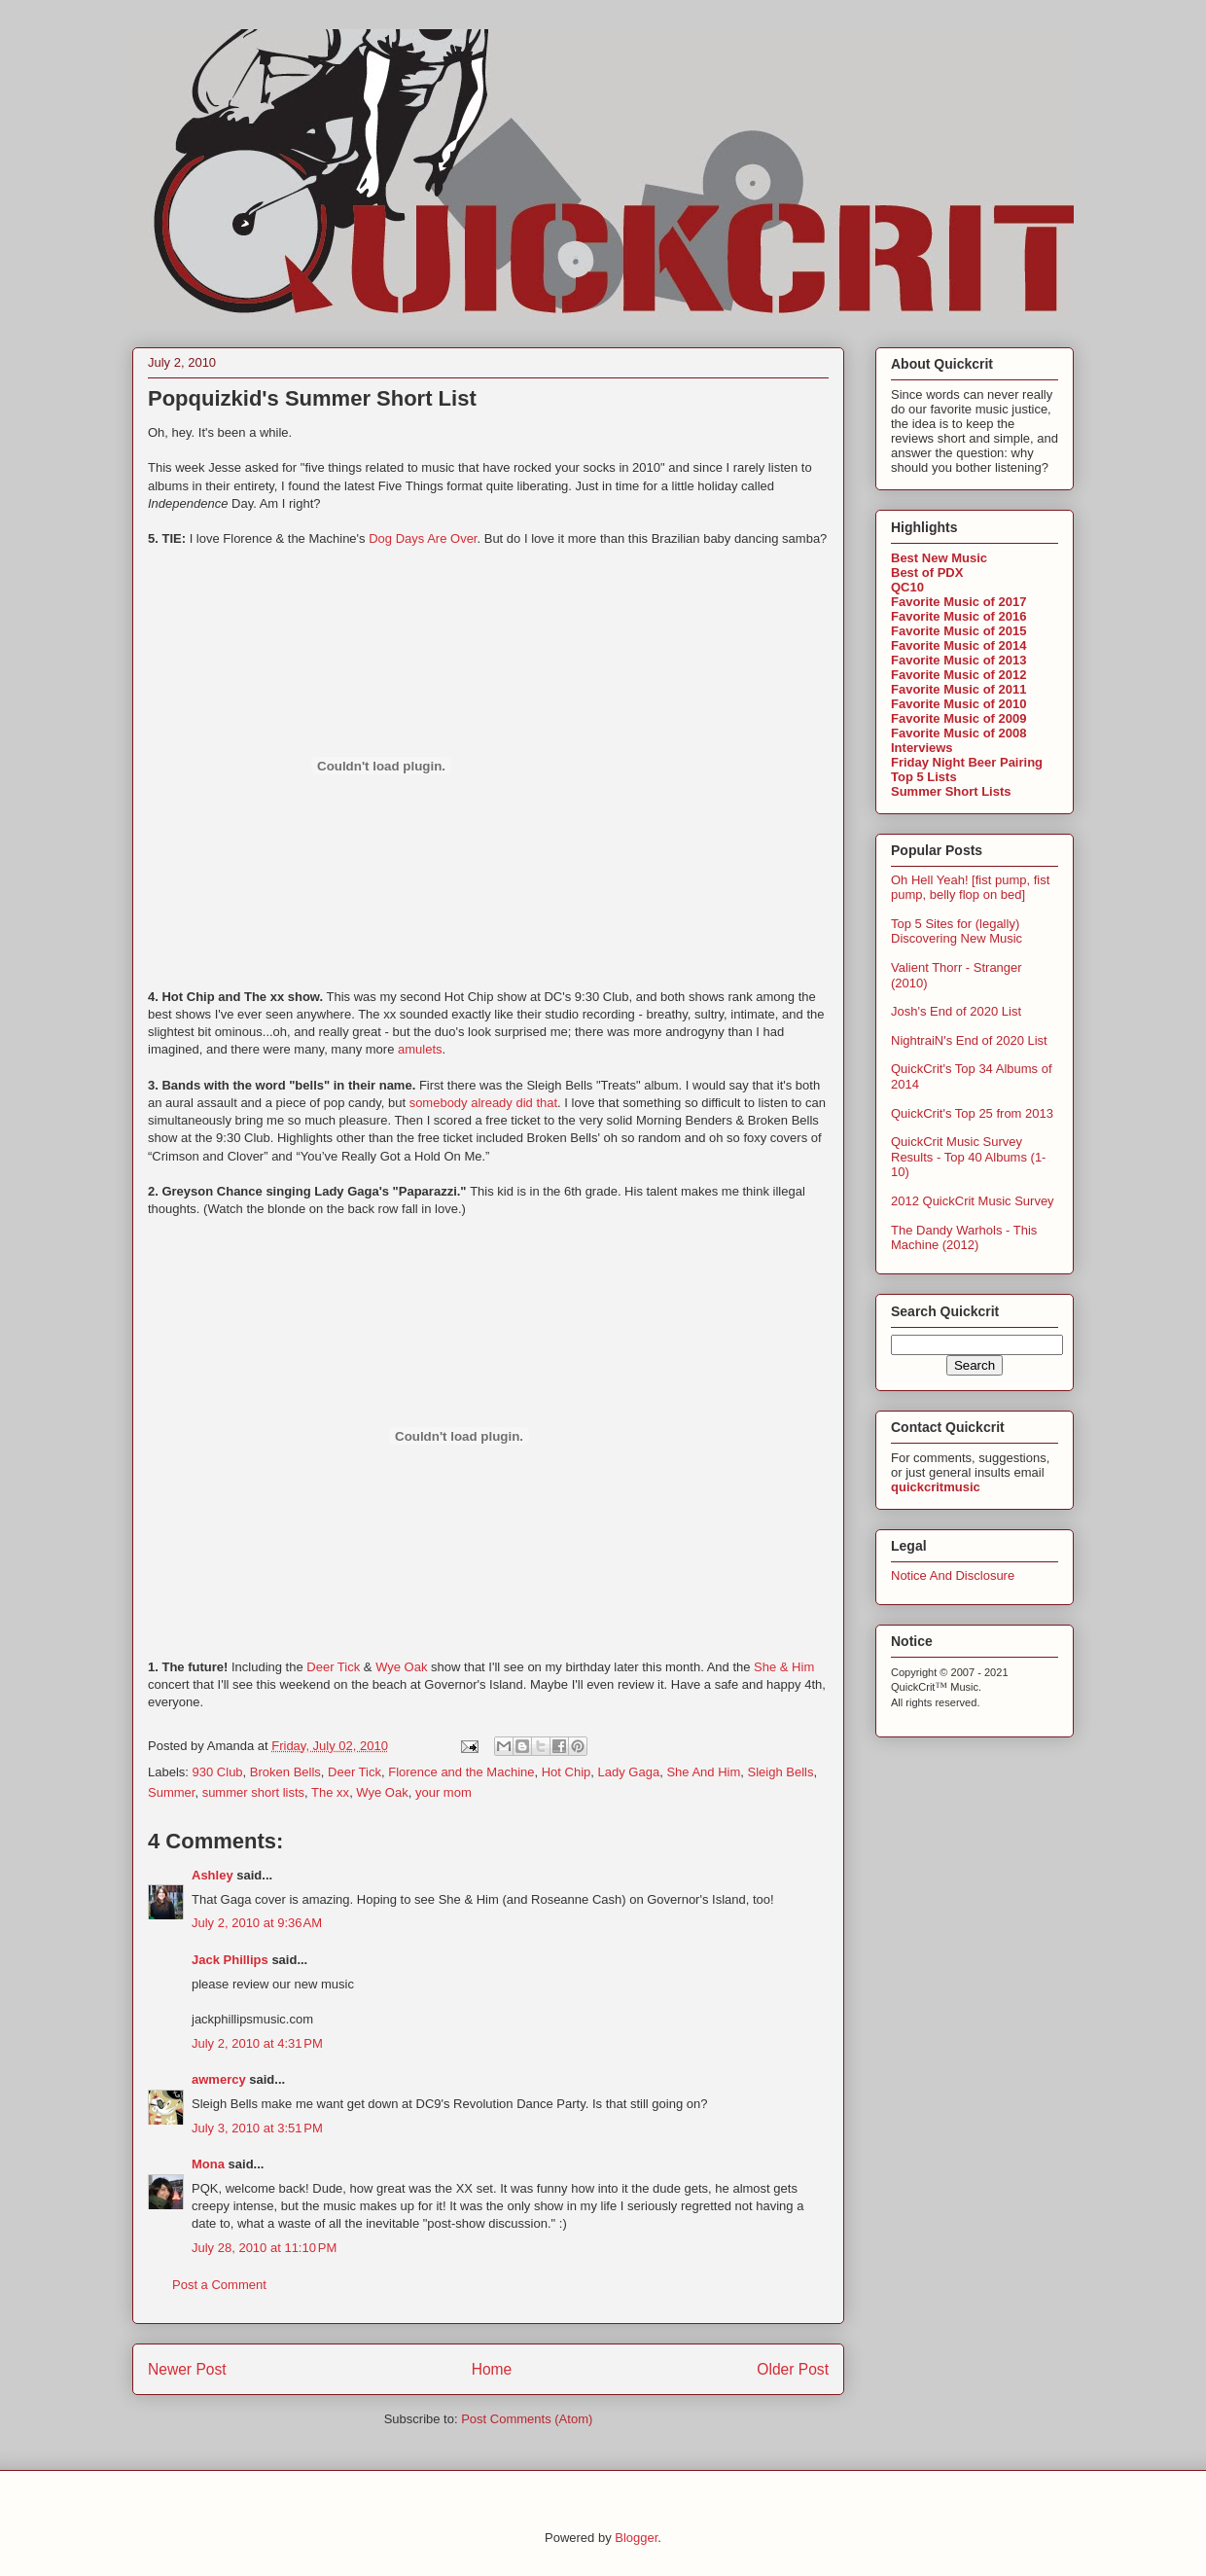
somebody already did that (483, 1102)
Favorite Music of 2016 (958, 616)
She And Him (703, 1772)
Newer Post (187, 2369)
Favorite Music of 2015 (958, 631)
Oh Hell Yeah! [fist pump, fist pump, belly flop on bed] (970, 888)
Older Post (793, 2369)
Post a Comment (219, 2284)
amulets (420, 1049)
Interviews (922, 747)
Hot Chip (566, 1772)
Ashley (212, 1875)
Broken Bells (285, 1772)
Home (492, 2369)
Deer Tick (333, 1667)
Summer (171, 1792)
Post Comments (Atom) (526, 2419)
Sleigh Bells (781, 1772)
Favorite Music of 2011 (958, 689)
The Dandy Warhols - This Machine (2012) (964, 1238)
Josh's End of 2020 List (956, 1011)
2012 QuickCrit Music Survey (972, 1201)
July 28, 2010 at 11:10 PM (264, 2247)
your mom (443, 1792)
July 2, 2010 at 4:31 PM (257, 2043)
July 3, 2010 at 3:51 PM (257, 2128)
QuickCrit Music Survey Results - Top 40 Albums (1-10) (968, 1156)
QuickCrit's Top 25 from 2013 (972, 1113)
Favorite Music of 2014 (958, 645)
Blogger (636, 2537)
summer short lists (253, 1792)
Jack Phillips (230, 1959)
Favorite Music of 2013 (958, 660)
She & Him (784, 1667)
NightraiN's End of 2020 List (969, 1040)
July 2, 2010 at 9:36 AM (257, 1922)
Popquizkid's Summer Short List (312, 398)
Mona (208, 2164)
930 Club (218, 1772)
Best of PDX (927, 572)
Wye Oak (401, 1667)
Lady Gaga (629, 1772)
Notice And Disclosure (952, 1575)
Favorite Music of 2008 (958, 733)
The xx (330, 1792)
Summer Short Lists (951, 791)
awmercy (219, 2079)
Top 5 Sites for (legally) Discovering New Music (956, 931)
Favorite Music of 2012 (958, 674)
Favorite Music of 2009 (958, 718)
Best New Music (939, 558)
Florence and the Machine (461, 1772)
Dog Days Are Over (423, 538)
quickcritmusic (935, 1487)
